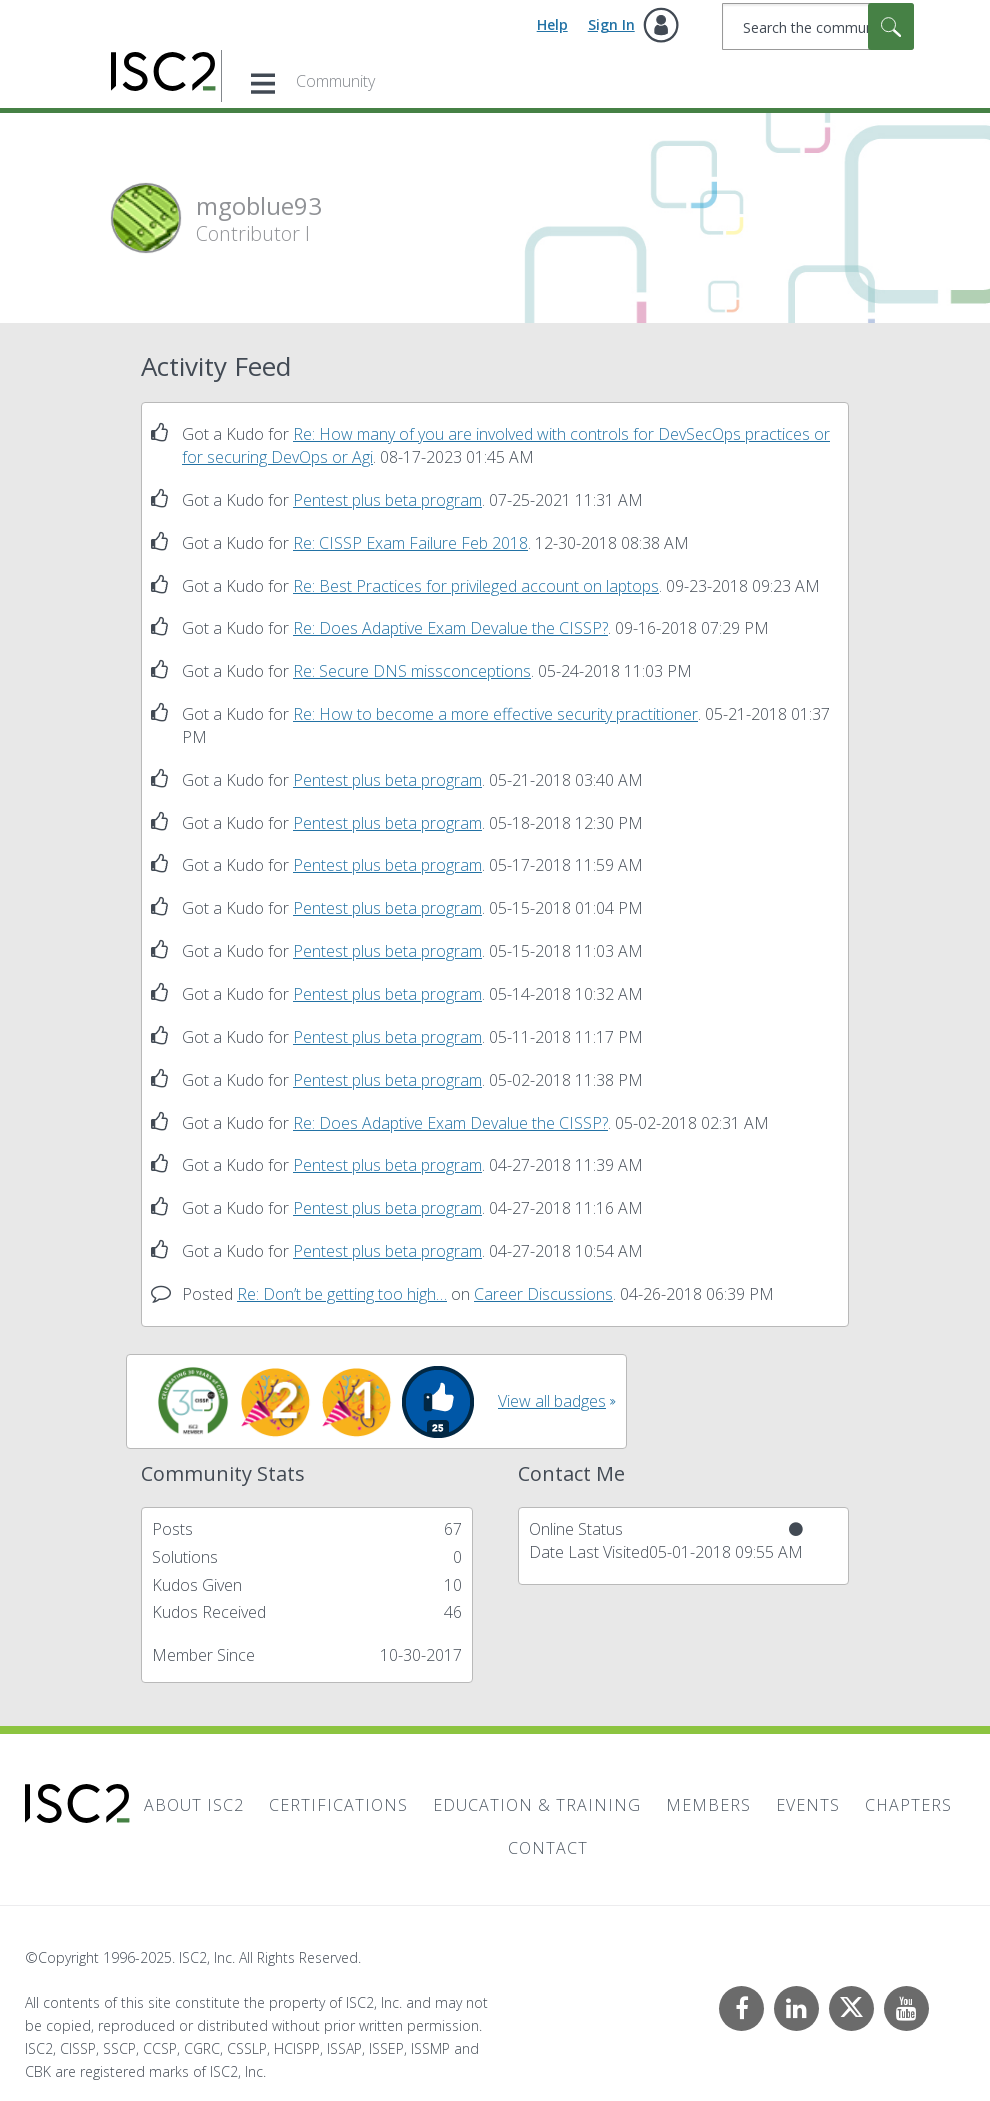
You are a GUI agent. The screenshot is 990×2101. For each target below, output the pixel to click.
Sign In (611, 24)
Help (552, 24)
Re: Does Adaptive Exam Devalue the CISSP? (450, 628)
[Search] (818, 26)
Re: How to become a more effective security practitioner (495, 714)
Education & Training (537, 1805)
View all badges (552, 1401)
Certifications (338, 1805)
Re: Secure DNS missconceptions (412, 671)
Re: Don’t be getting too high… (342, 1294)
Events (808, 1805)
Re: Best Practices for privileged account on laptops (476, 586)
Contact (548, 1848)
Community (335, 81)
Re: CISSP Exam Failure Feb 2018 (410, 543)
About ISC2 (194, 1805)
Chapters (908, 1805)
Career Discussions (543, 1294)
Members (708, 1805)
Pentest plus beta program (387, 500)
